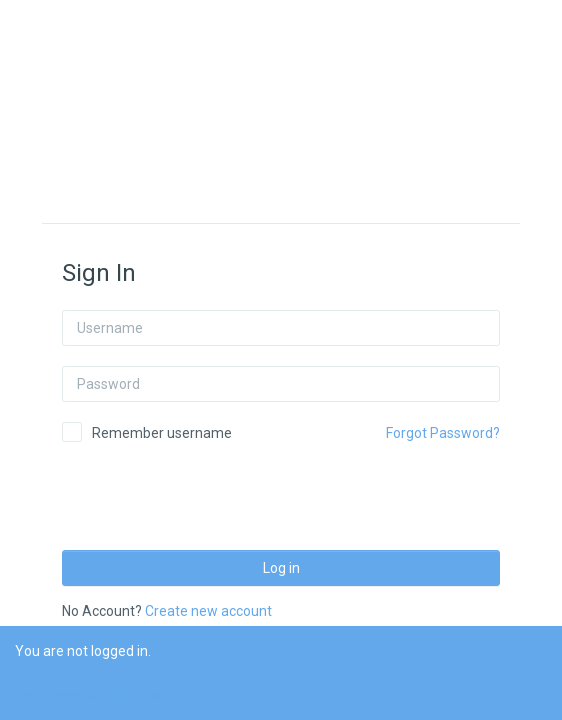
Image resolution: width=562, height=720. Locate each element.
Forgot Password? (443, 433)
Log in (281, 568)
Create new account (208, 611)
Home (34, 673)
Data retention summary (92, 695)
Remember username (162, 433)
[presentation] (214, 490)
